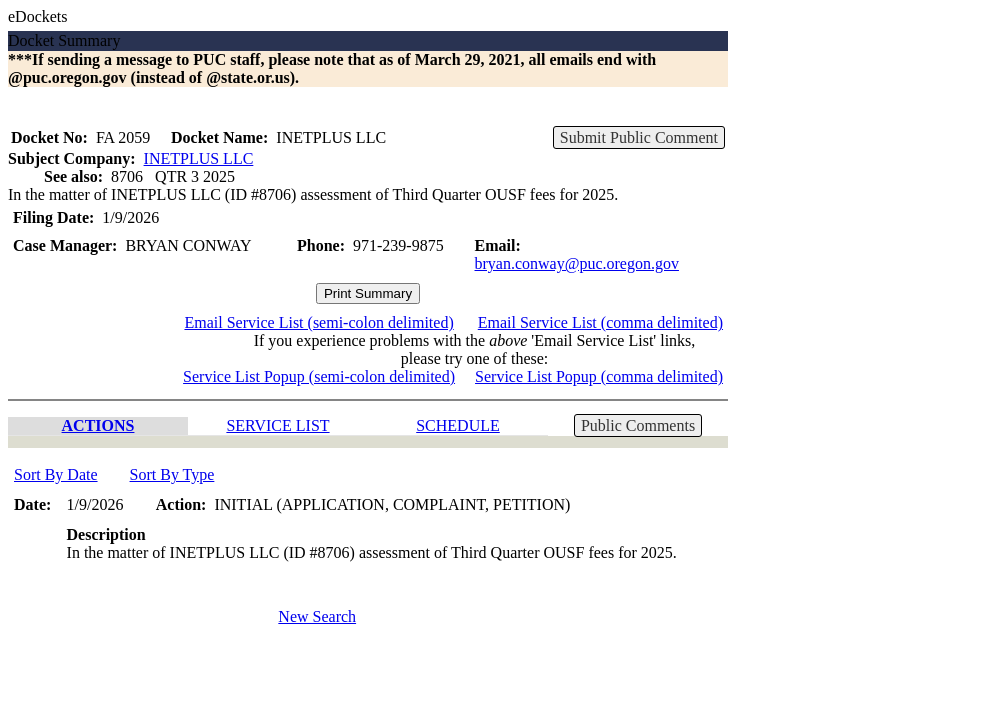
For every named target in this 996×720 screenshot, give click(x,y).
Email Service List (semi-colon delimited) (318, 322)
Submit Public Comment (639, 137)
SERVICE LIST (277, 425)
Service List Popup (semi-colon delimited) (319, 376)
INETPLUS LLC (199, 158)
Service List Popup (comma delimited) (599, 376)
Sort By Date (56, 474)
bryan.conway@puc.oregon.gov (577, 263)
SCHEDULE (458, 425)
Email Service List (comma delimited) (600, 322)
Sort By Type (172, 474)
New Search (317, 616)
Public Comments (638, 425)
